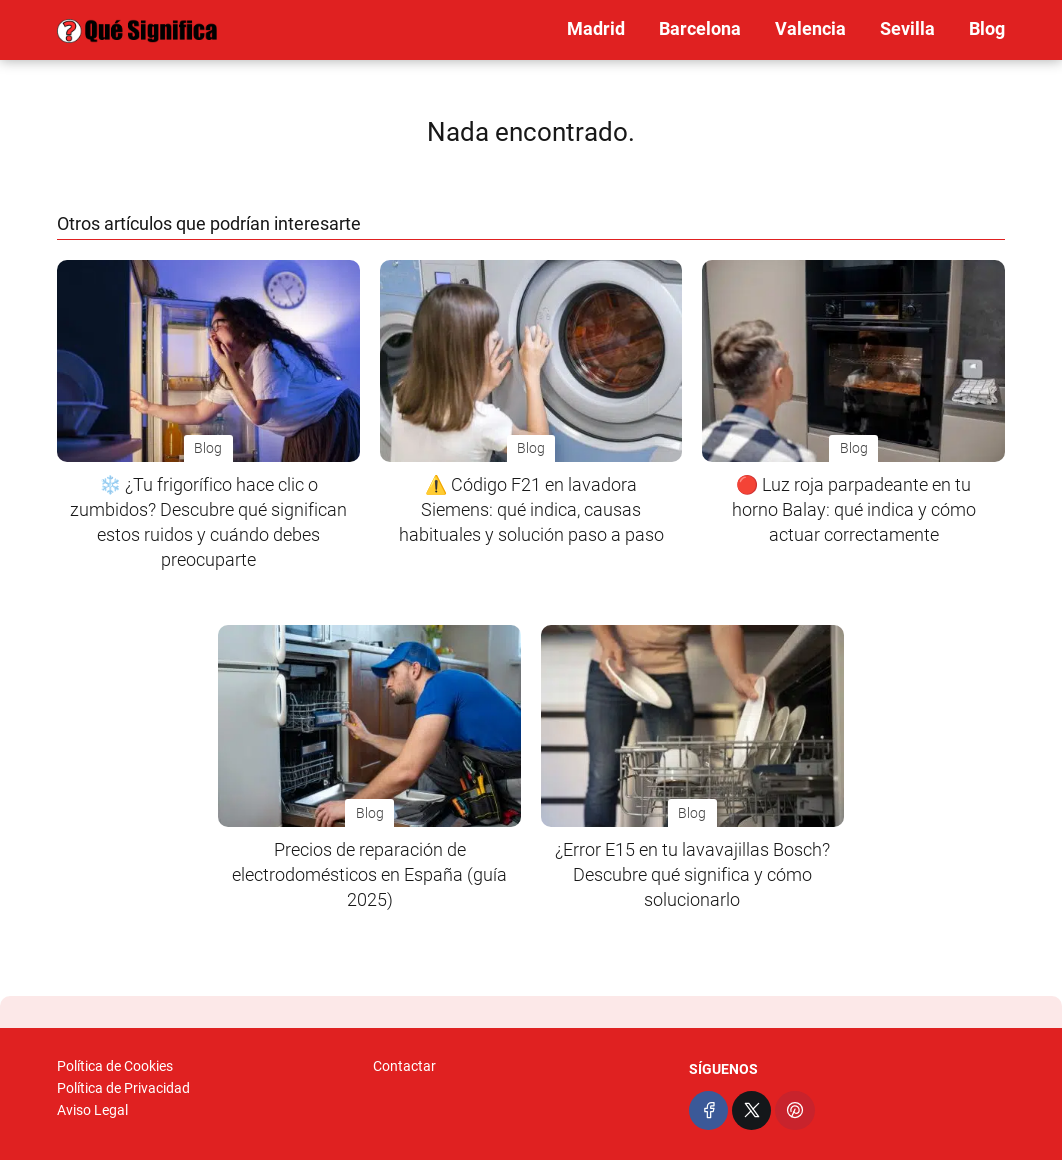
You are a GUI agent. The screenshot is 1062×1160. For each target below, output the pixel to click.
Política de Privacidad (123, 1088)
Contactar (404, 1066)
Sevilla (907, 28)
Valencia (810, 28)
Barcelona (700, 28)
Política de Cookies (115, 1066)
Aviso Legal (92, 1110)
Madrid (596, 28)
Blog (987, 28)
